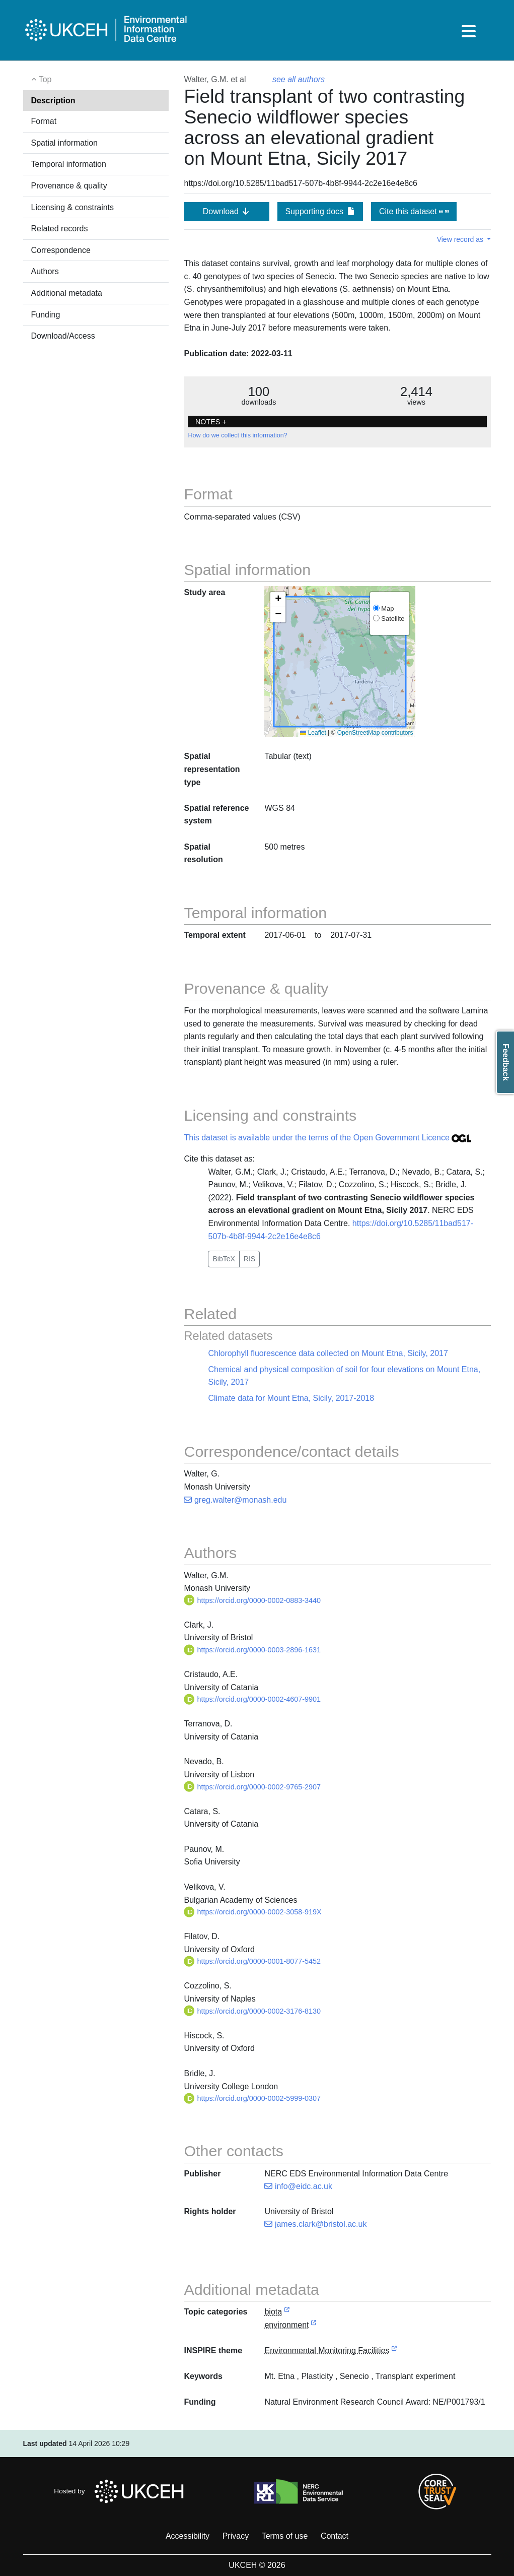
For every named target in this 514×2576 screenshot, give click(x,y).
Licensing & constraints (72, 207)
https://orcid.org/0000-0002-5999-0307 (252, 2098)
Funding (45, 314)
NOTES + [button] (211, 422)
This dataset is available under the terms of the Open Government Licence (327, 1137)
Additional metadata (66, 293)
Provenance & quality (69, 185)
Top (41, 79)
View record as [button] (461, 239)
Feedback (505, 1062)
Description (53, 100)
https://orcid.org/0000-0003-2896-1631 (252, 1650)
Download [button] (227, 211)
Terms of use (285, 2536)
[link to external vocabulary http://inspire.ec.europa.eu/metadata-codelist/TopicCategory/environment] (313, 2325)
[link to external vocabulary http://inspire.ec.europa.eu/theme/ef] (394, 2351)
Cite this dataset (414, 211)
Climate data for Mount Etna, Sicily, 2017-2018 (291, 1398)
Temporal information (68, 164)
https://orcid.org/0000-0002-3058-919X (252, 1912)
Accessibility (187, 2536)
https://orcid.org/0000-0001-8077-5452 (252, 1961)
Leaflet (313, 732)
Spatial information (64, 143)
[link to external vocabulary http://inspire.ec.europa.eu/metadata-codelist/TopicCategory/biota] (286, 2312)
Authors (45, 271)
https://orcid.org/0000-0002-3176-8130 (252, 2011)
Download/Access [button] (63, 336)
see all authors (298, 79)
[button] (277, 599)
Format (44, 121)
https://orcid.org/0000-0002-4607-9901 (252, 1699)
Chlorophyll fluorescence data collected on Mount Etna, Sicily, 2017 (328, 1353)
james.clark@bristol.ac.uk (315, 2224)
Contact (334, 2536)
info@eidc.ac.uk (298, 2186)
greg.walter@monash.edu (235, 1500)
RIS (249, 1259)
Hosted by (121, 2491)
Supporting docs (320, 211)
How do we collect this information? (237, 435)
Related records (59, 228)
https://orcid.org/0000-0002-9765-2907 (252, 1787)
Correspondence (61, 250)
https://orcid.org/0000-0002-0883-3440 (252, 1600)
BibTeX (223, 1259)
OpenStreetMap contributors (375, 732)
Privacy (236, 2536)
